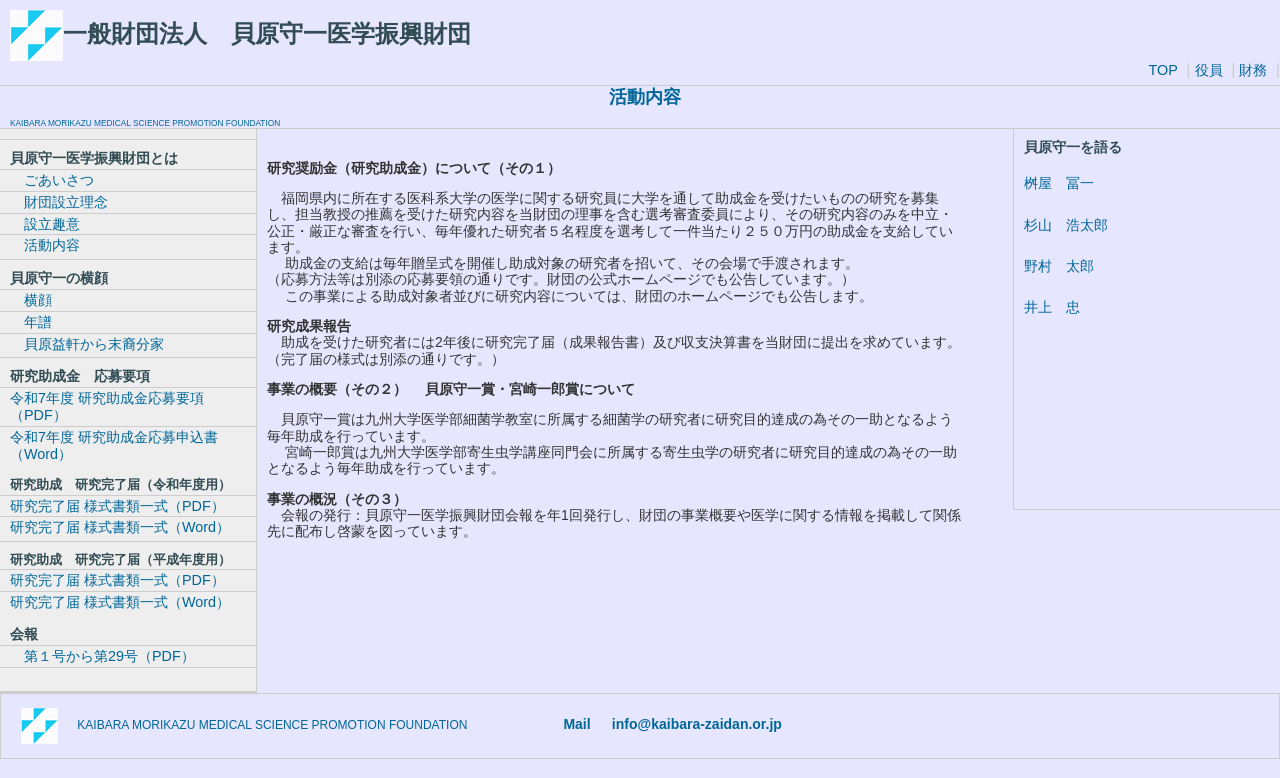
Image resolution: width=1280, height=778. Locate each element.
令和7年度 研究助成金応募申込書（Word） (114, 445)
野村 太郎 (1059, 266)
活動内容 (45, 245)
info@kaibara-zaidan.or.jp (697, 724)
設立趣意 (45, 224)
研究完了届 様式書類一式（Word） (120, 527)
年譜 (31, 322)
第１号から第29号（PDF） (102, 656)
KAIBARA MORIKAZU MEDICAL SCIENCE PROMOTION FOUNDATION (145, 123)
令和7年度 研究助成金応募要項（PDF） (107, 406)
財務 (1251, 70)
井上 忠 (1052, 307)
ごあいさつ (52, 180)
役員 (1209, 70)
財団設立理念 (59, 202)
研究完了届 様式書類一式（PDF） (117, 506)
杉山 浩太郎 (1066, 225)
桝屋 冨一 (1059, 183)
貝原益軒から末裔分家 (87, 344)
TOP (1162, 70)
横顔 (31, 300)
